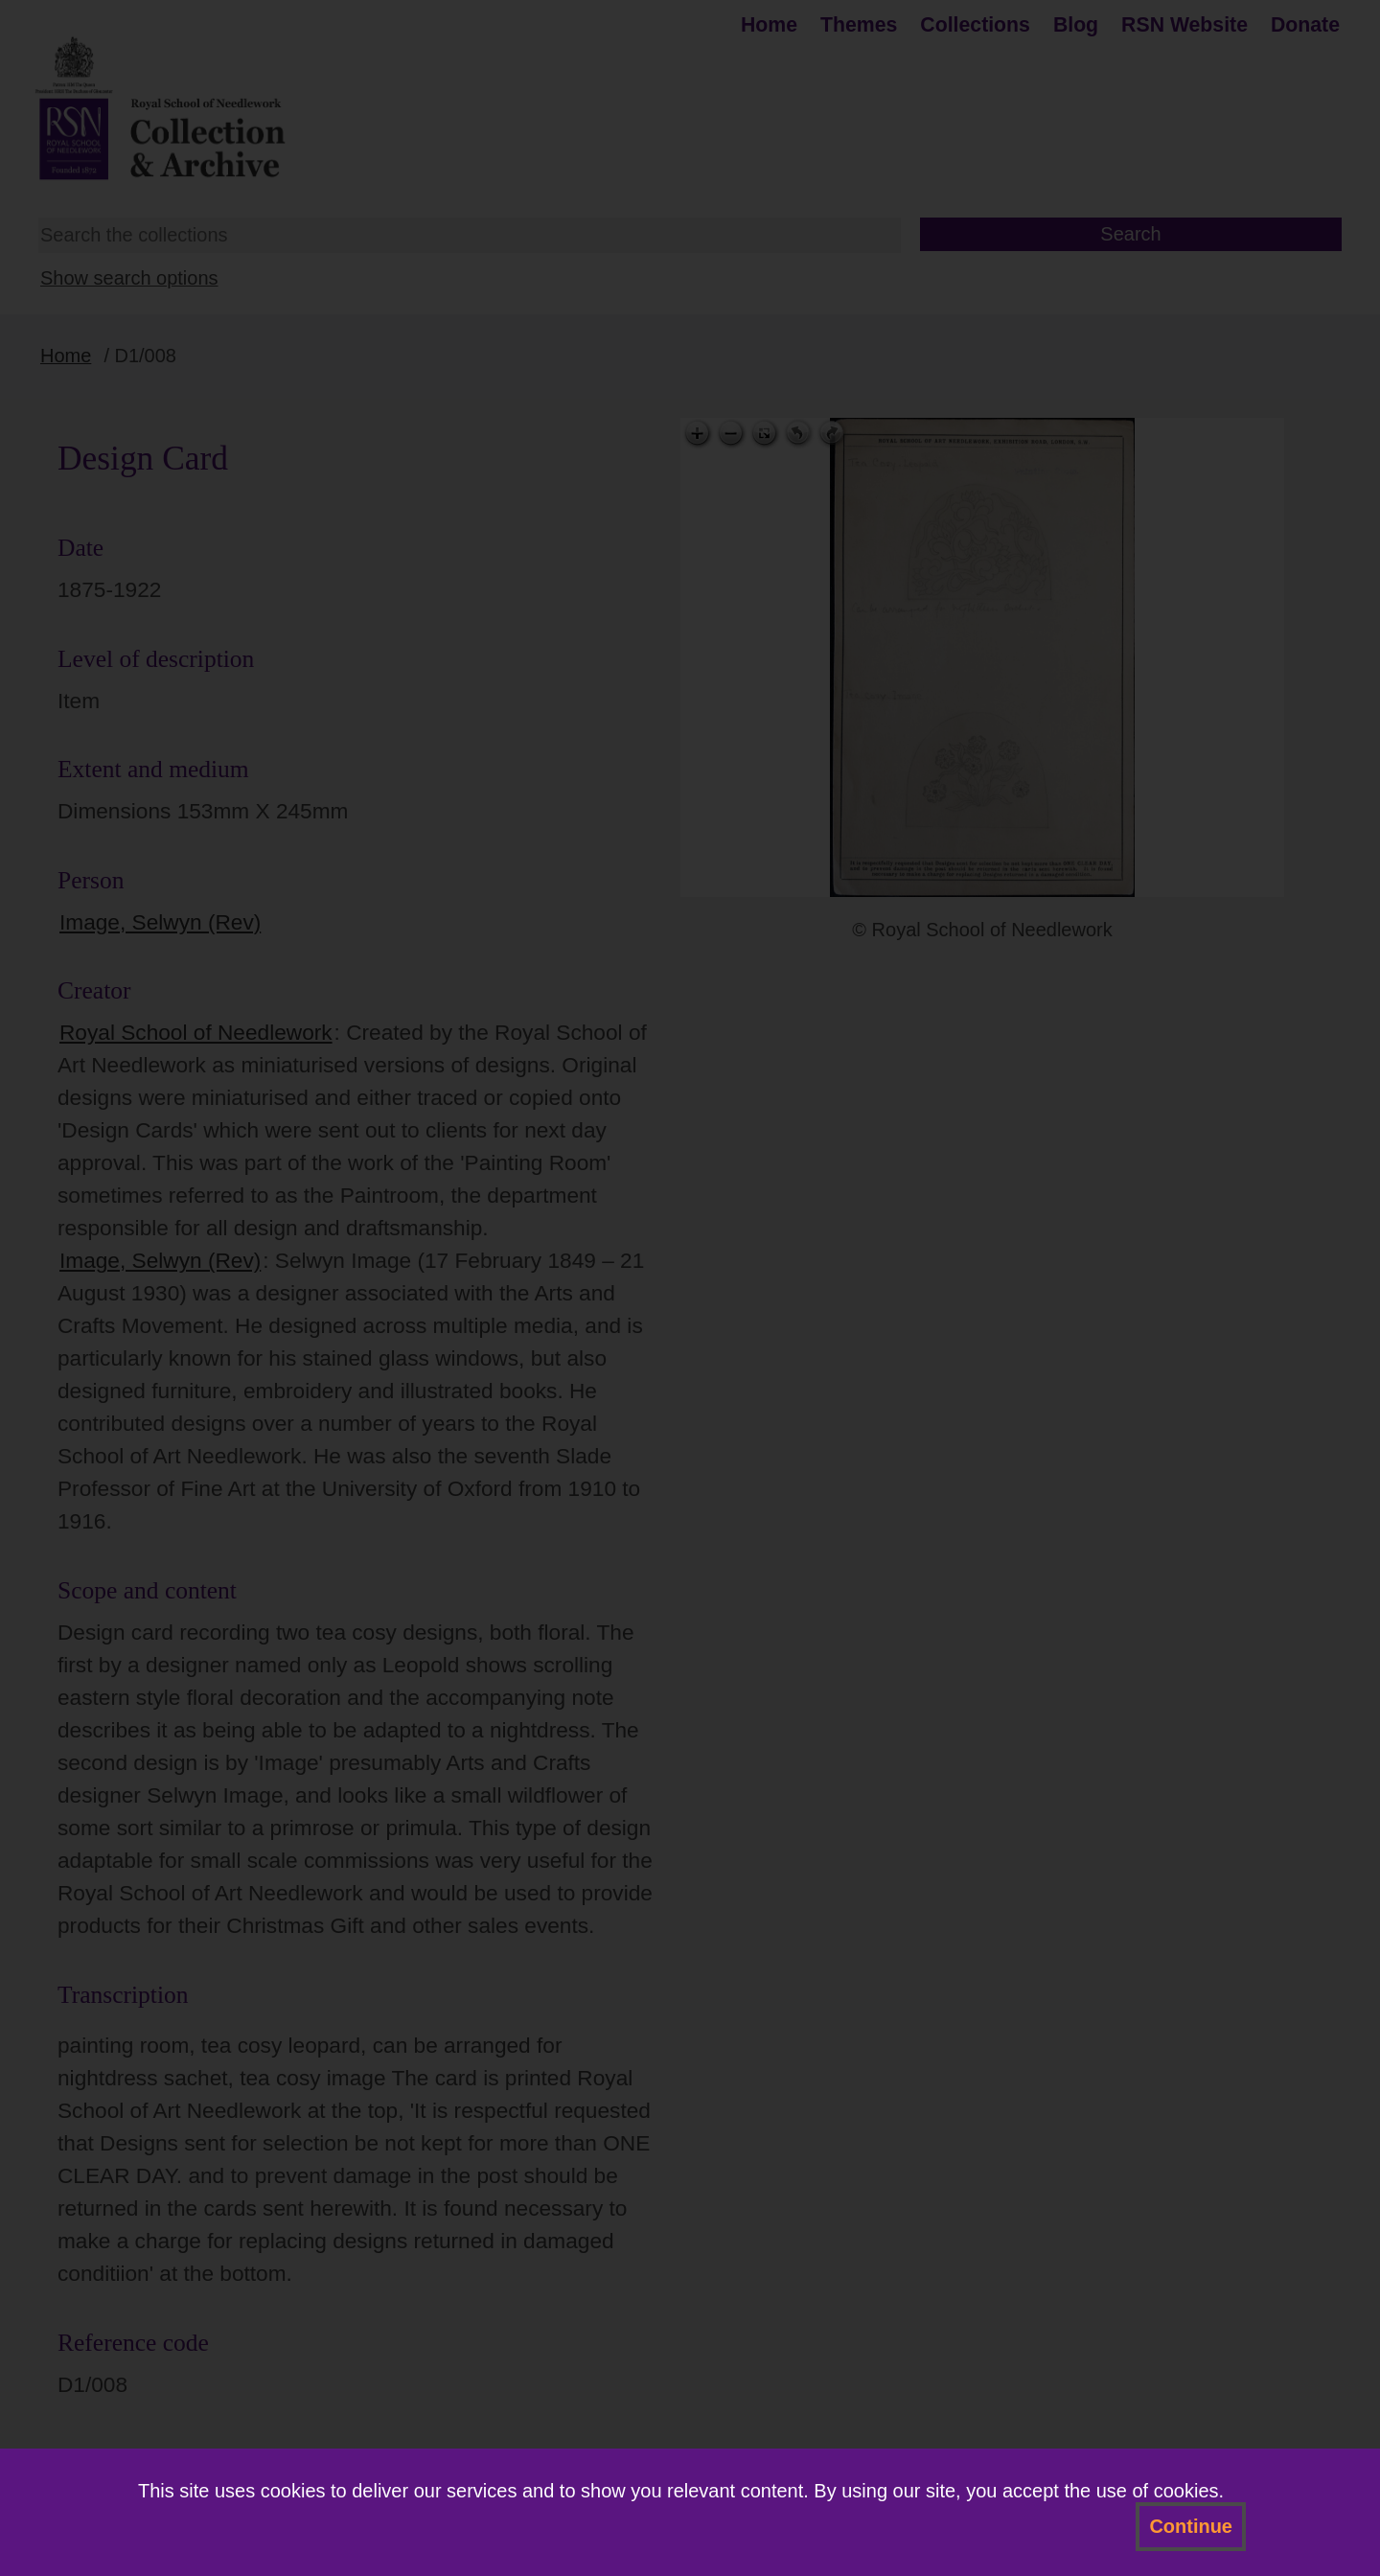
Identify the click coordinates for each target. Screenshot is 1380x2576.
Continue (1190, 2526)
